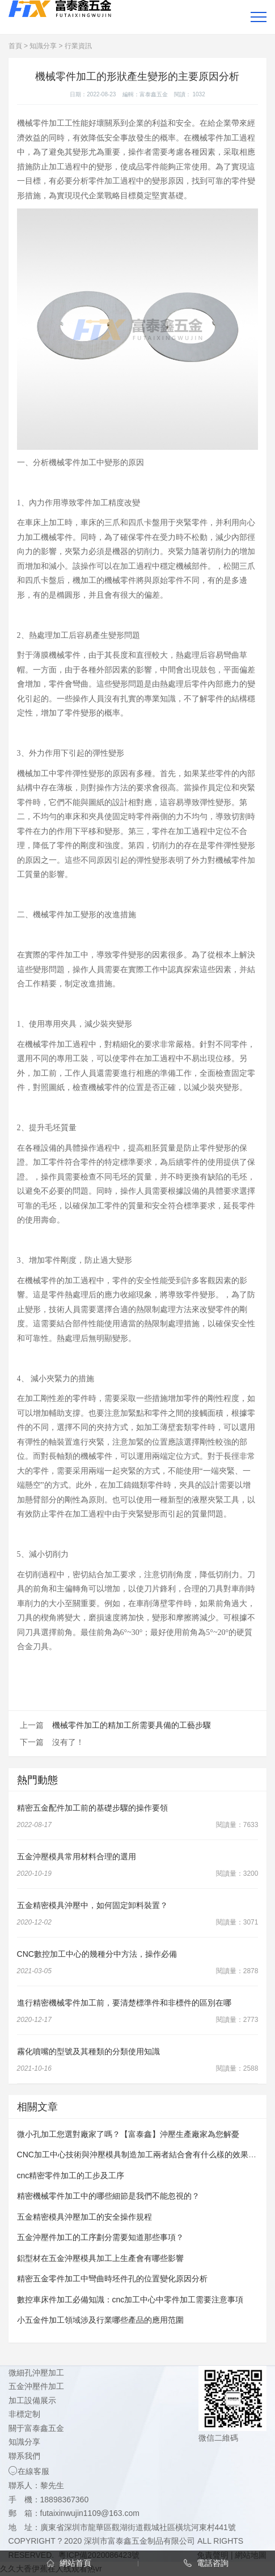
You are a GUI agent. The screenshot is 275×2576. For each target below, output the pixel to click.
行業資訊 (78, 46)
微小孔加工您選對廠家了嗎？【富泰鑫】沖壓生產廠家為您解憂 (128, 2134)
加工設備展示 (32, 2400)
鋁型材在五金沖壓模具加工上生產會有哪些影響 (100, 2258)
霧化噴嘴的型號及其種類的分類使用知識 (88, 2051)
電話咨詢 (206, 2563)
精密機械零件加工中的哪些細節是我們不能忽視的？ (108, 2195)
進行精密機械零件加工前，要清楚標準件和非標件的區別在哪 (124, 2002)
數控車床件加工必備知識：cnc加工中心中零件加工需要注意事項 (130, 2299)
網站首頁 (68, 2563)
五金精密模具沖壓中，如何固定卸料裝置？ (92, 1905)
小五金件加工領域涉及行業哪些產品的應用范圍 (100, 2319)
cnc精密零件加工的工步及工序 (71, 2175)
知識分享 (43, 46)
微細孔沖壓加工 (36, 2372)
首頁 (15, 46)
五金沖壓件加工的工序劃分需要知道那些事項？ (100, 2237)
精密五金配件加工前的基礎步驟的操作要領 (92, 1807)
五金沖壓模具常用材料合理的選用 (76, 1856)
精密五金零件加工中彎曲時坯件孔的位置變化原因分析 (112, 2278)
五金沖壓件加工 (36, 2386)
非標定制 (24, 2414)
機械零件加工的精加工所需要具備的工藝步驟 (131, 1725)
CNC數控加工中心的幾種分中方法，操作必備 (97, 1953)
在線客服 (29, 2471)
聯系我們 (24, 2455)
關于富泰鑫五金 (36, 2428)
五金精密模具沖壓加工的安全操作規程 (84, 2216)
